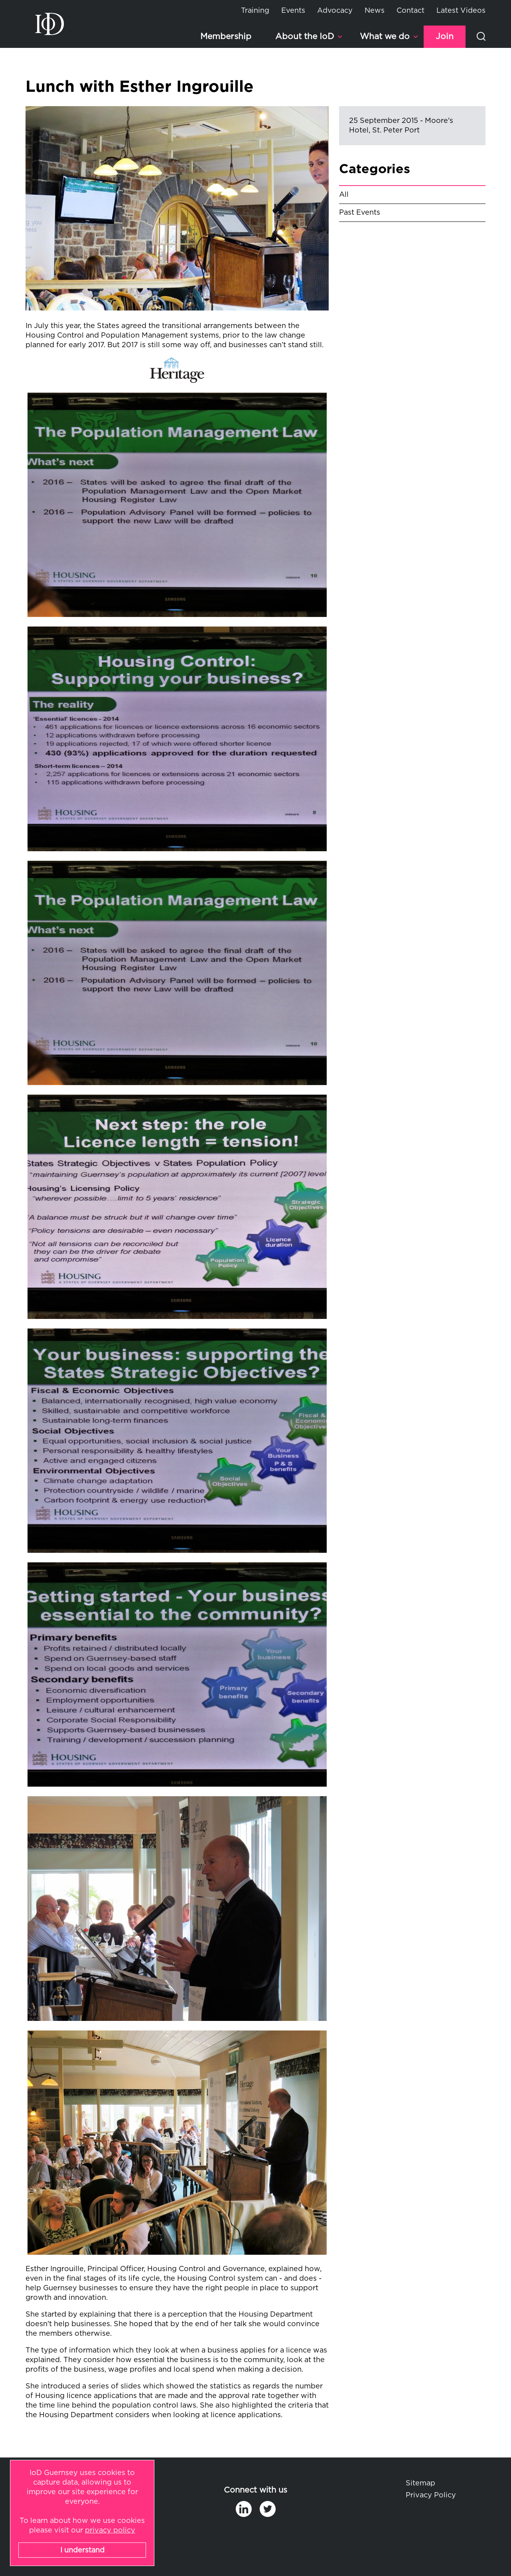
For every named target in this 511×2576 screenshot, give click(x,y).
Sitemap (420, 2483)
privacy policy (110, 2530)
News (375, 10)
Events (293, 10)
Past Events (359, 212)
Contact (410, 10)
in (244, 2509)
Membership (225, 36)
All (344, 194)
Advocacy (335, 10)
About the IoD (304, 36)
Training (255, 10)
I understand (82, 2550)
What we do (385, 36)
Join (445, 36)
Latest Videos (460, 10)
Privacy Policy (431, 2495)
